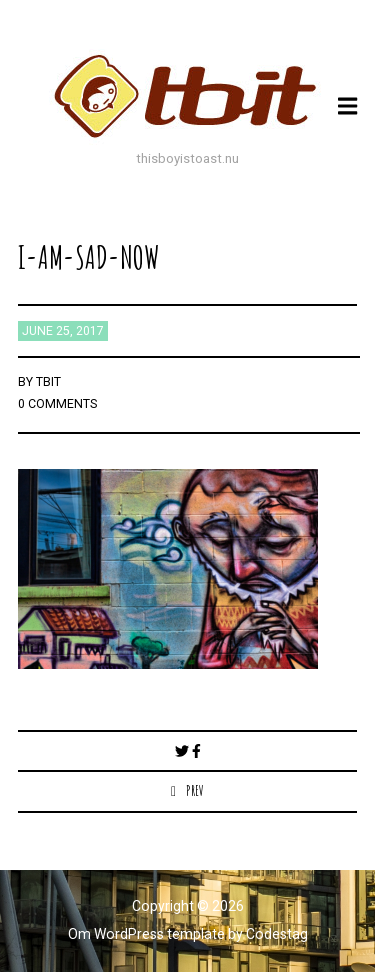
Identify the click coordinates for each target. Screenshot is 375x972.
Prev (195, 790)
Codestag (277, 934)
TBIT (48, 382)
